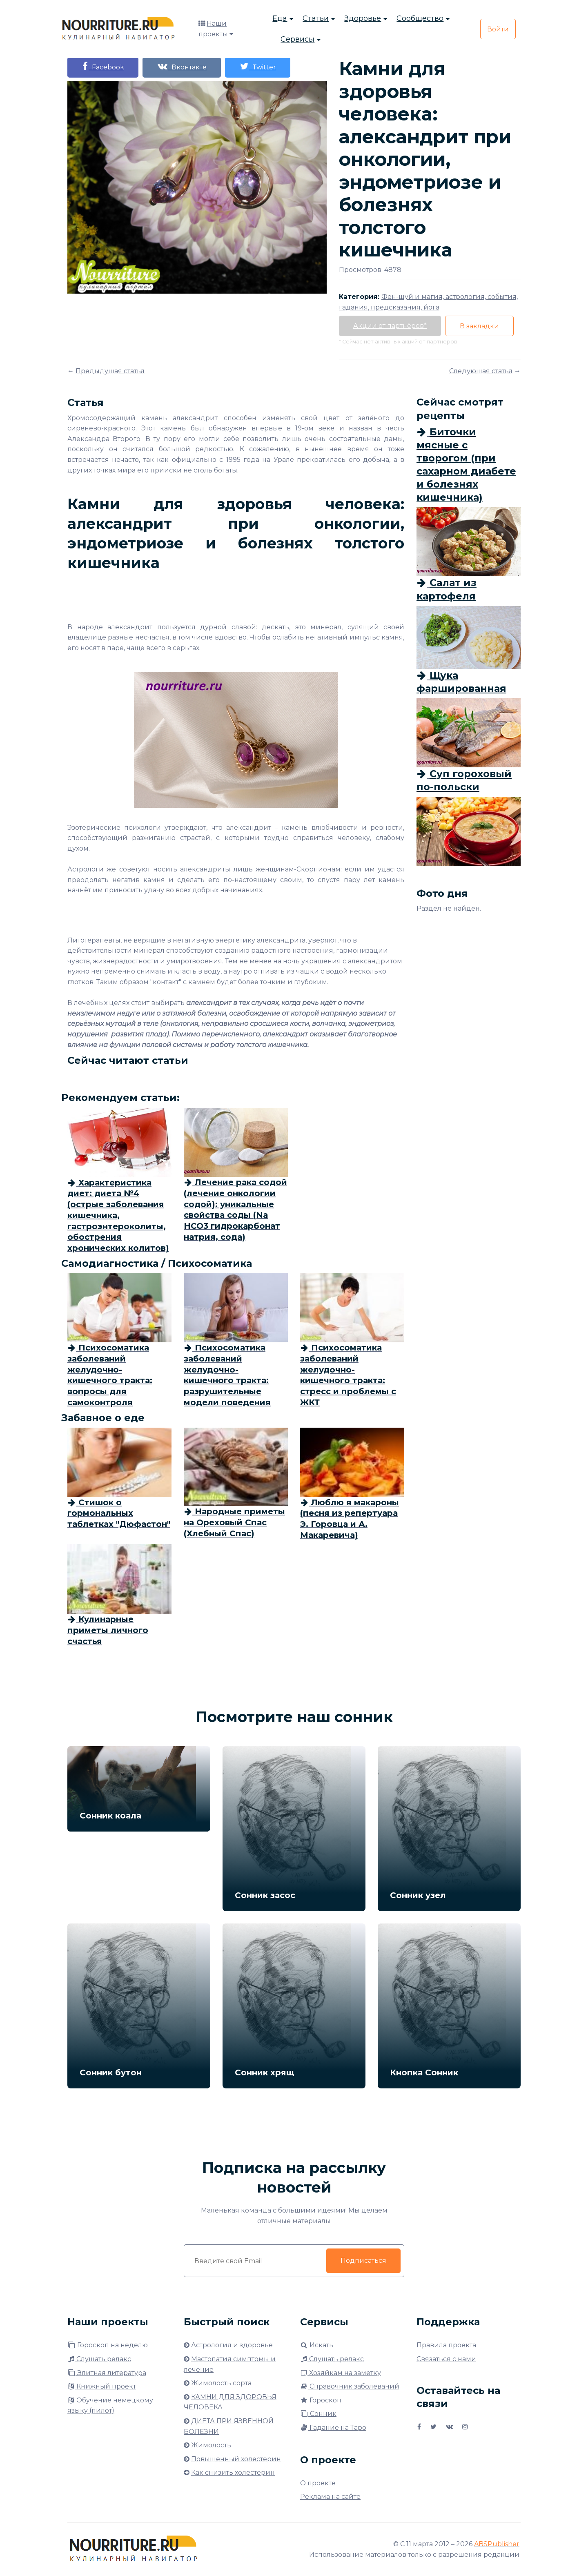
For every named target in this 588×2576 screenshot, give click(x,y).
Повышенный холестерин (236, 2459)
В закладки (479, 326)
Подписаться (363, 2260)
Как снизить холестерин (233, 2472)
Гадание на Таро (333, 2427)
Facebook (103, 66)
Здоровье (362, 18)
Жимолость (211, 2445)
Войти (498, 29)
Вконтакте (182, 66)
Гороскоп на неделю (107, 2345)
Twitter (257, 66)
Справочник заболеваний (349, 2386)
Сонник (318, 2414)
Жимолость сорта (221, 2383)
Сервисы (297, 39)
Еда (279, 18)
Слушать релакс (99, 2359)
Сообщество (419, 18)
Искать (316, 2345)
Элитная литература (106, 2373)
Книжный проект (101, 2386)
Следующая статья (480, 371)
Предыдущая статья (110, 371)
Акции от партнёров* (390, 326)
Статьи (316, 18)
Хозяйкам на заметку (340, 2373)
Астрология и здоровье (232, 2345)
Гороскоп (320, 2400)
